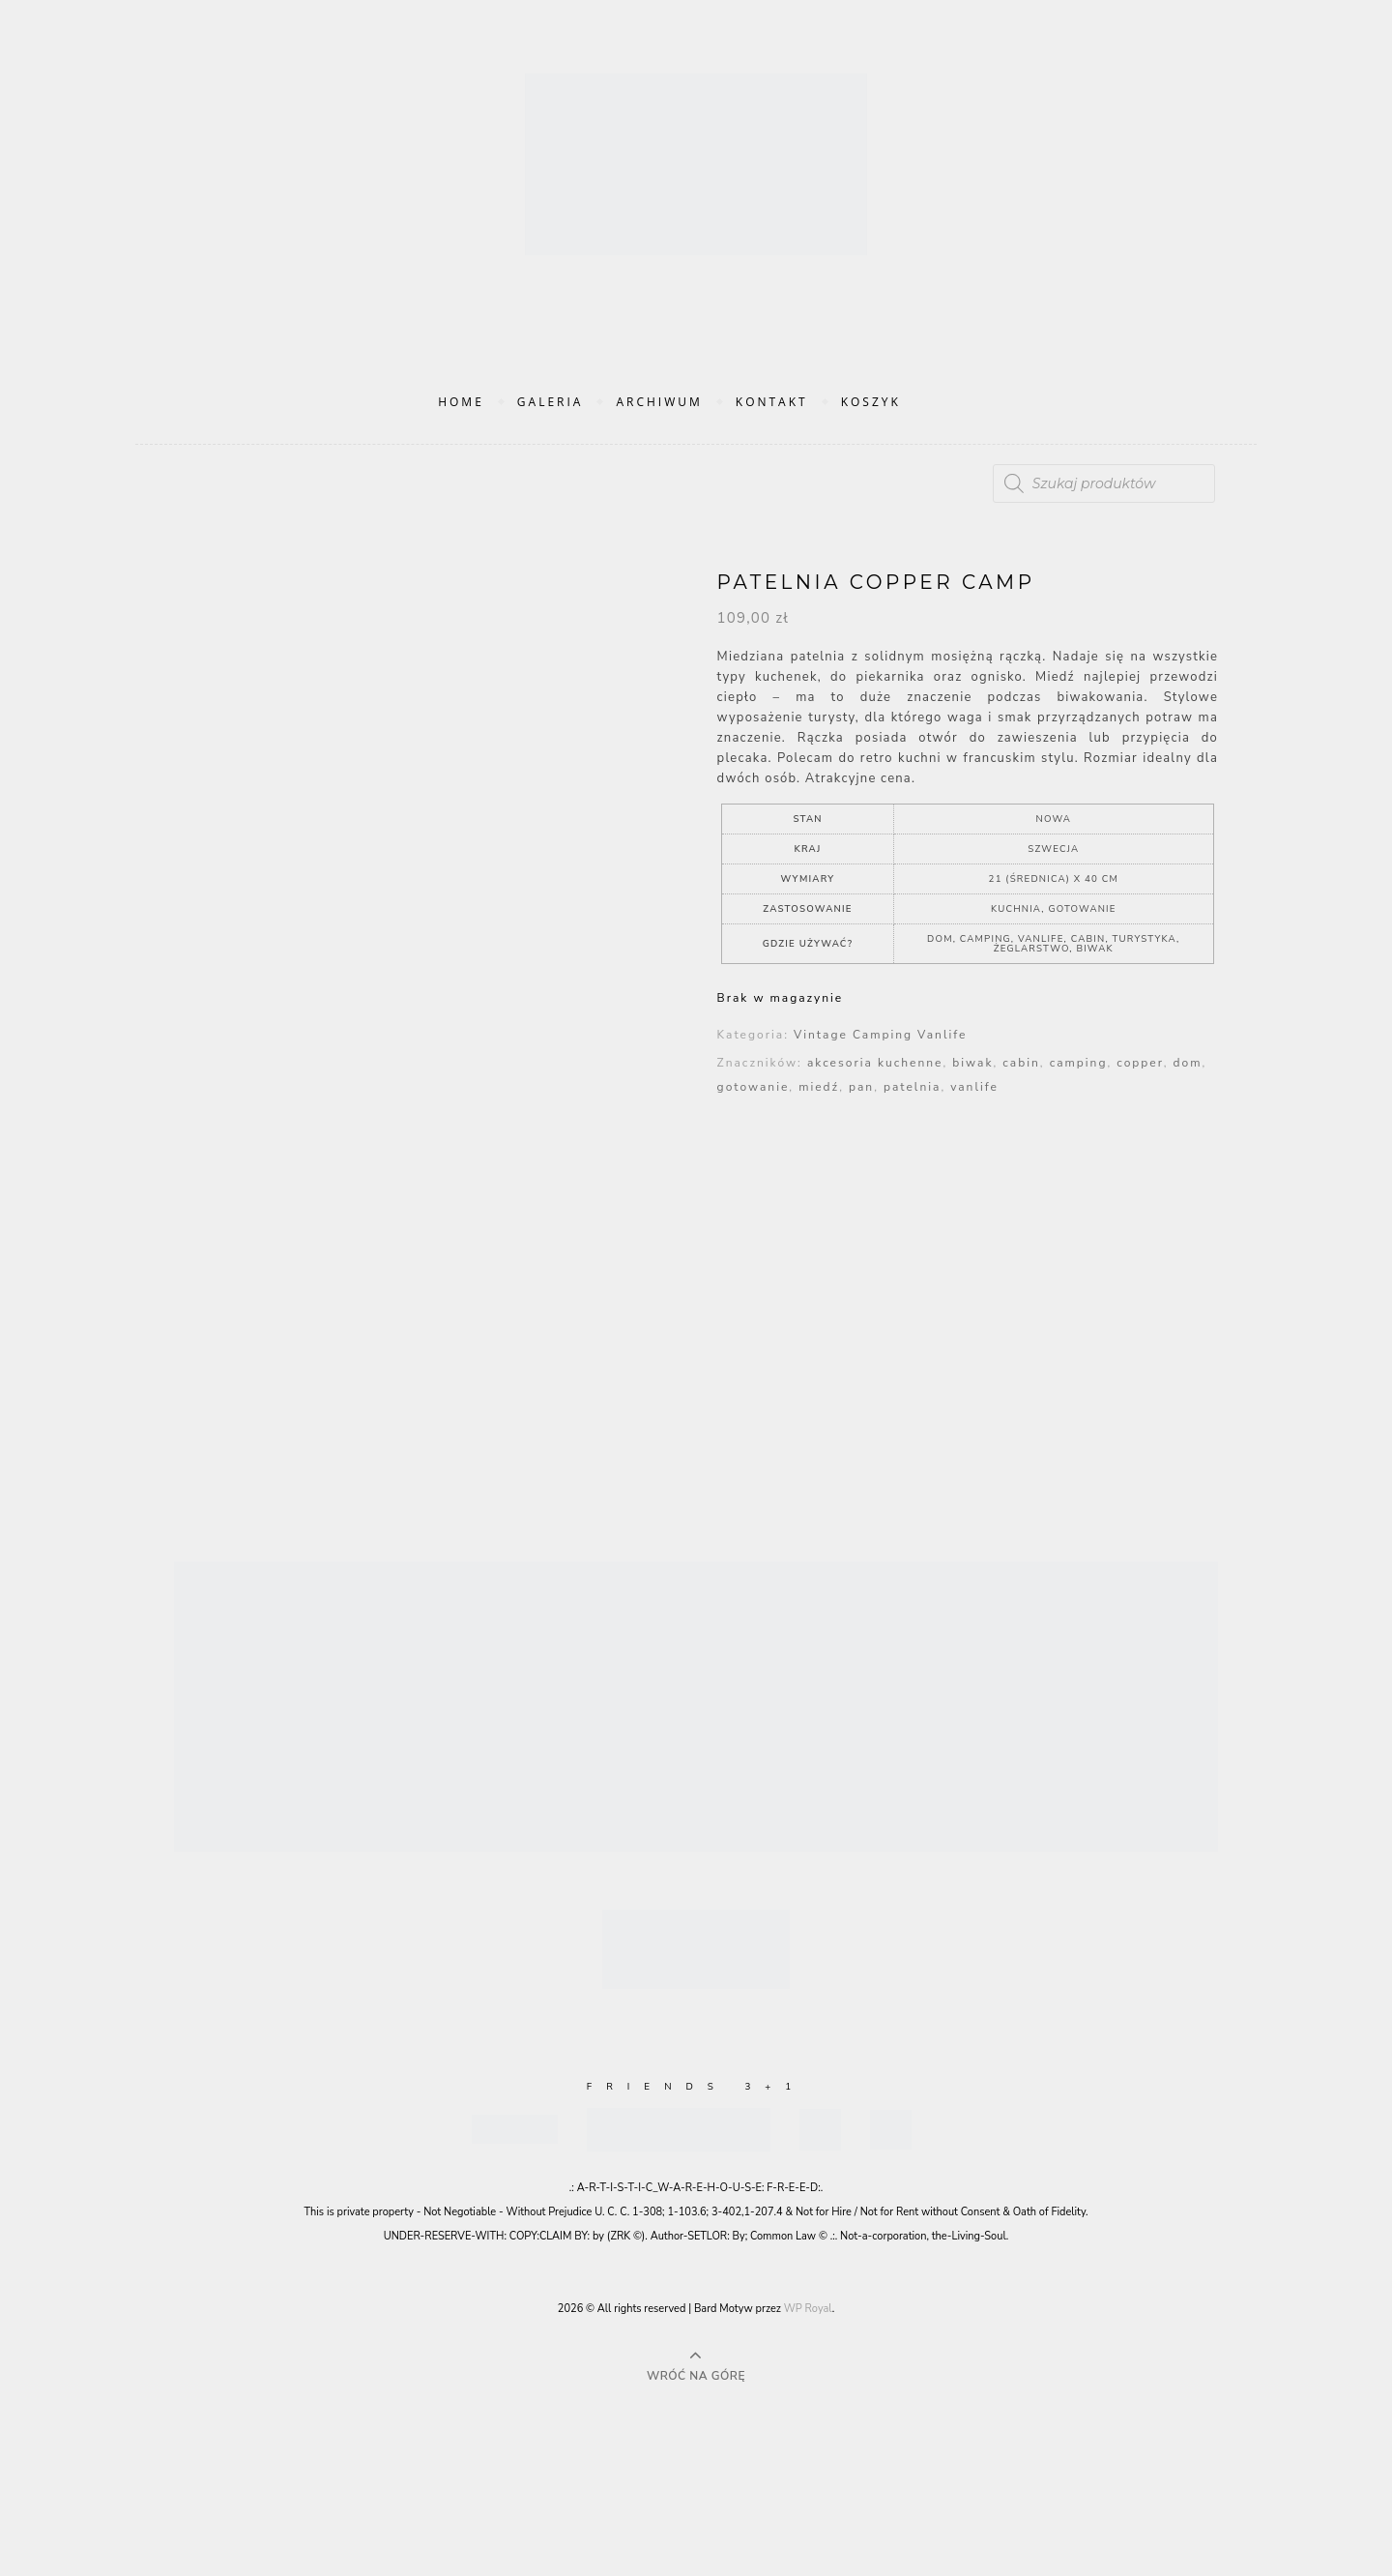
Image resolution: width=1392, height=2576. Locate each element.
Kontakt (772, 402)
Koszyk (871, 402)
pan (861, 1087)
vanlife (974, 1087)
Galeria (550, 402)
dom (1188, 1062)
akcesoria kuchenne (875, 1062)
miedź (818, 1087)
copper (1140, 1062)
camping (1079, 1062)
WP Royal (808, 2308)
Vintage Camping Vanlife (880, 1034)
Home (461, 402)
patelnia (912, 1087)
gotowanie (753, 1087)
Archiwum (659, 402)
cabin (1020, 1062)
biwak (972, 1062)
